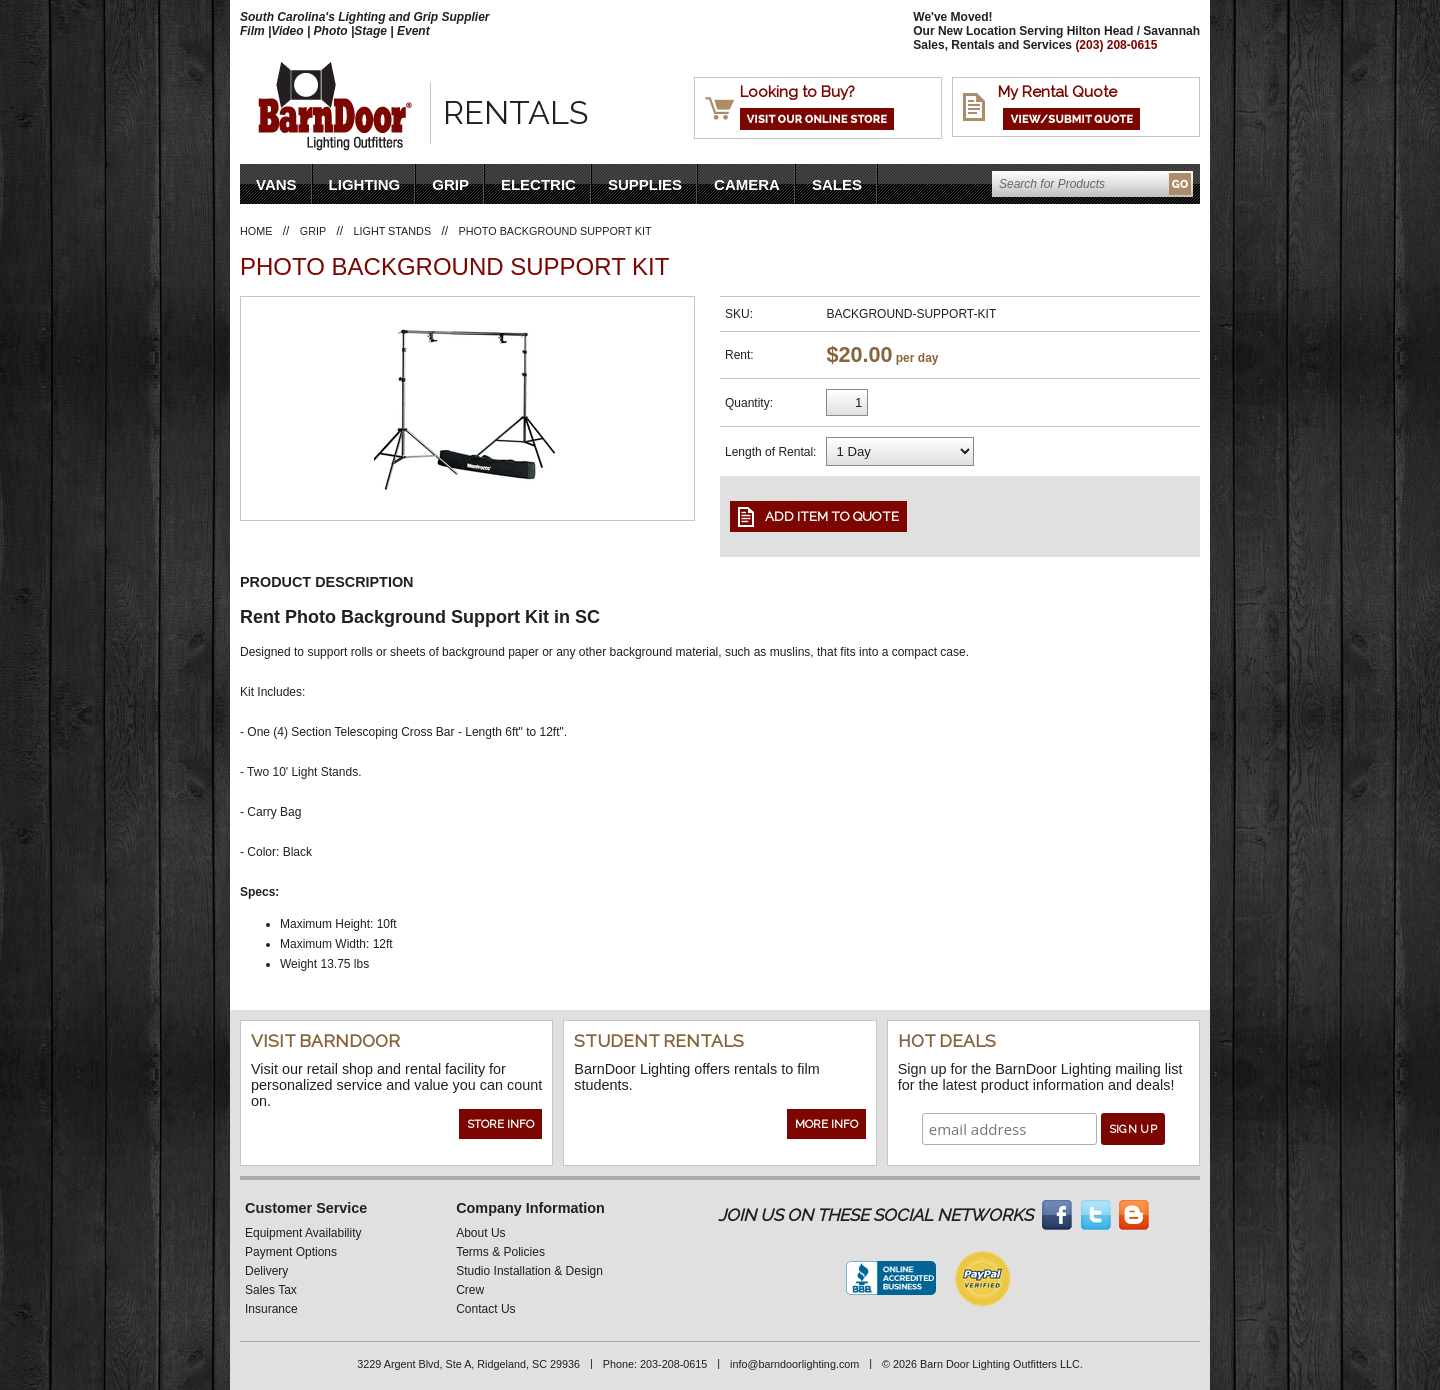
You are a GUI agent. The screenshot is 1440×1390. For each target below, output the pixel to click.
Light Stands (393, 231)
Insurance (271, 1309)
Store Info (500, 1124)
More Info (826, 1124)
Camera (747, 184)
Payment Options (291, 1252)
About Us (480, 1233)
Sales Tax (271, 1290)
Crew (470, 1290)
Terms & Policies (500, 1252)
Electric (538, 184)
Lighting (365, 184)
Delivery (266, 1271)
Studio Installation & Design (529, 1271)
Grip (450, 184)
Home (256, 231)
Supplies (645, 184)
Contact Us (485, 1309)
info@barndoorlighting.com (794, 1364)
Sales (837, 184)
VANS (276, 184)
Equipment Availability (303, 1233)
